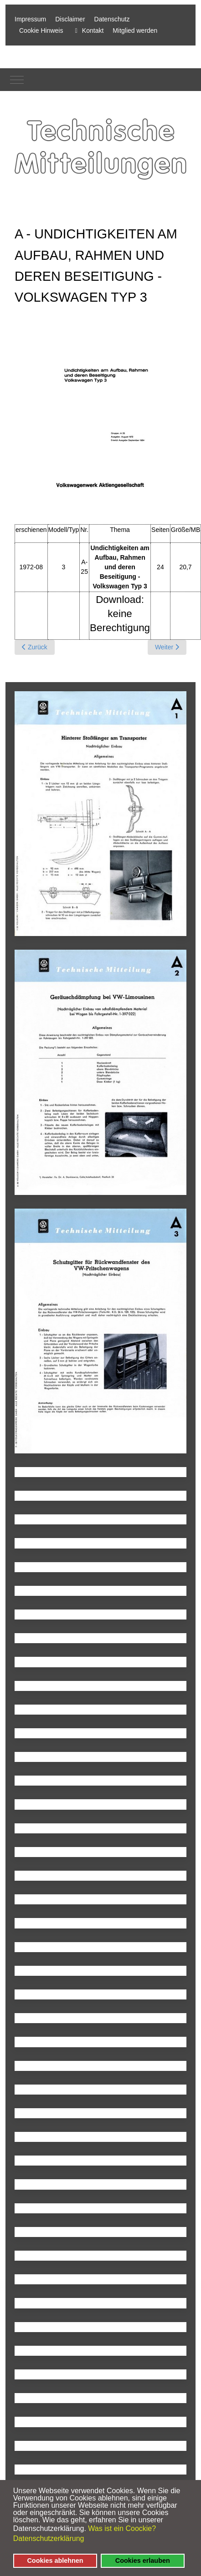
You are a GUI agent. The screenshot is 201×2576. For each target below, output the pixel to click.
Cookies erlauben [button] (142, 2560)
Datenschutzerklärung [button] (48, 2538)
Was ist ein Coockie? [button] (122, 2528)
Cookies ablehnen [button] (55, 2560)
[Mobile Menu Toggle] (17, 79)
